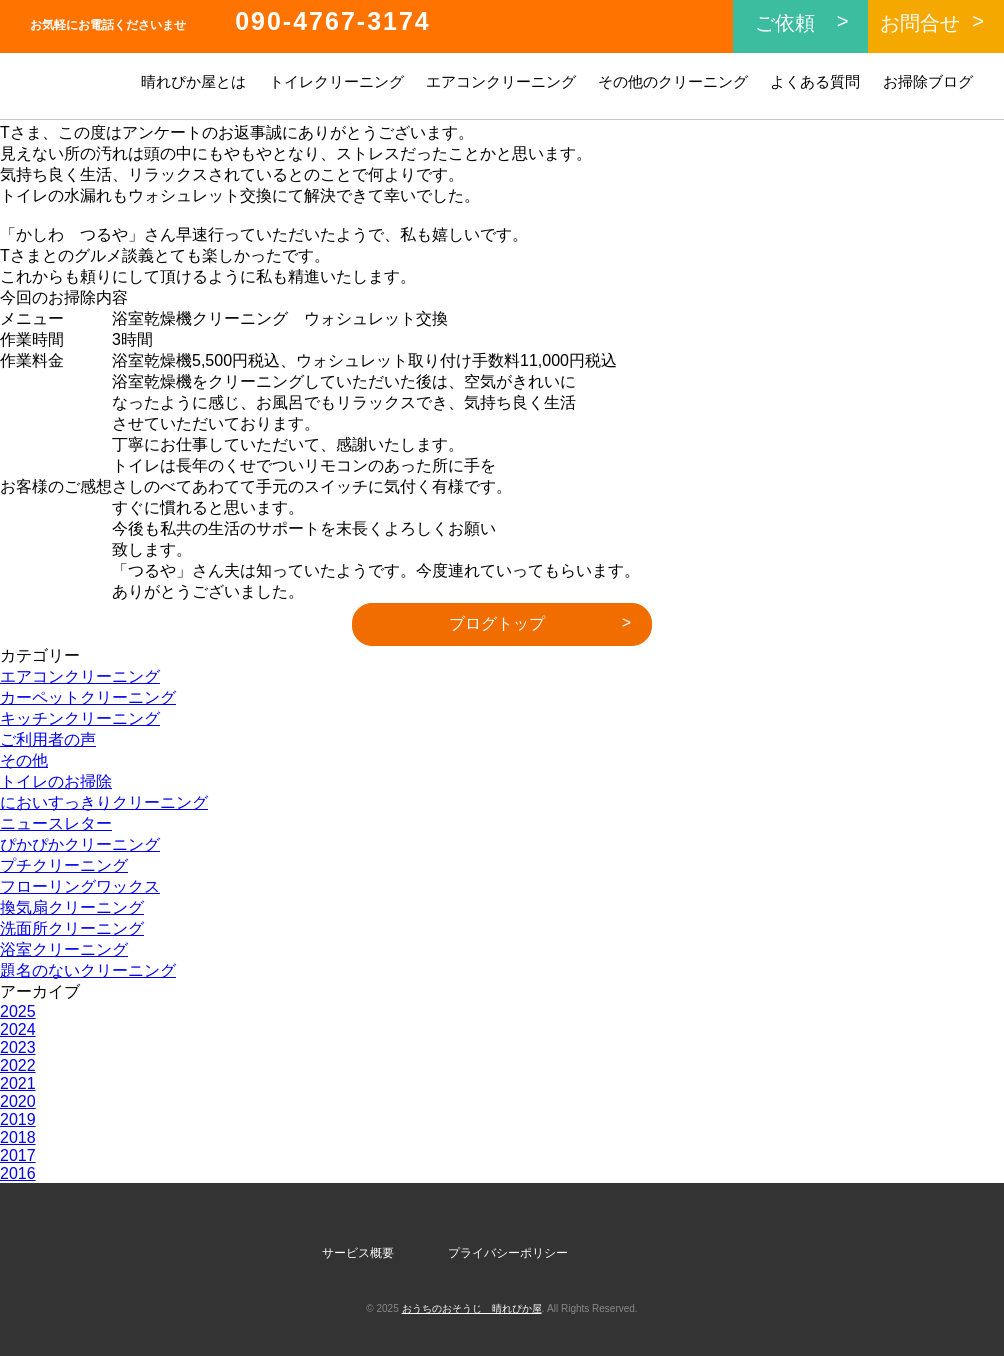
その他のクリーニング (673, 81)
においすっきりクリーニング (104, 802)
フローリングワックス (80, 886)
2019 (18, 1119)
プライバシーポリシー (508, 1253)
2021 (18, 1083)
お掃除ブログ (928, 81)
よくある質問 (815, 81)
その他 (24, 760)
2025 (18, 1011)
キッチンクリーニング (80, 718)
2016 (18, 1173)
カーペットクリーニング (88, 697)
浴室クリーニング (64, 949)
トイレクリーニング (336, 81)
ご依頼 (785, 23)
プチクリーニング (64, 865)
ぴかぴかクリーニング (80, 844)
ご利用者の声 (48, 739)
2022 (18, 1065)
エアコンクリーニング (501, 81)
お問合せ (920, 23)
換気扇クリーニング (72, 907)
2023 (18, 1047)
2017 (18, 1155)
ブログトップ (497, 623)
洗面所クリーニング (72, 928)
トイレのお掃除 (56, 781)
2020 (18, 1101)
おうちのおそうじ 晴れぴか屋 (472, 1308)
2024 (18, 1029)
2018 (18, 1137)
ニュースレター (56, 823)
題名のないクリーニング (88, 970)
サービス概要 (358, 1253)
